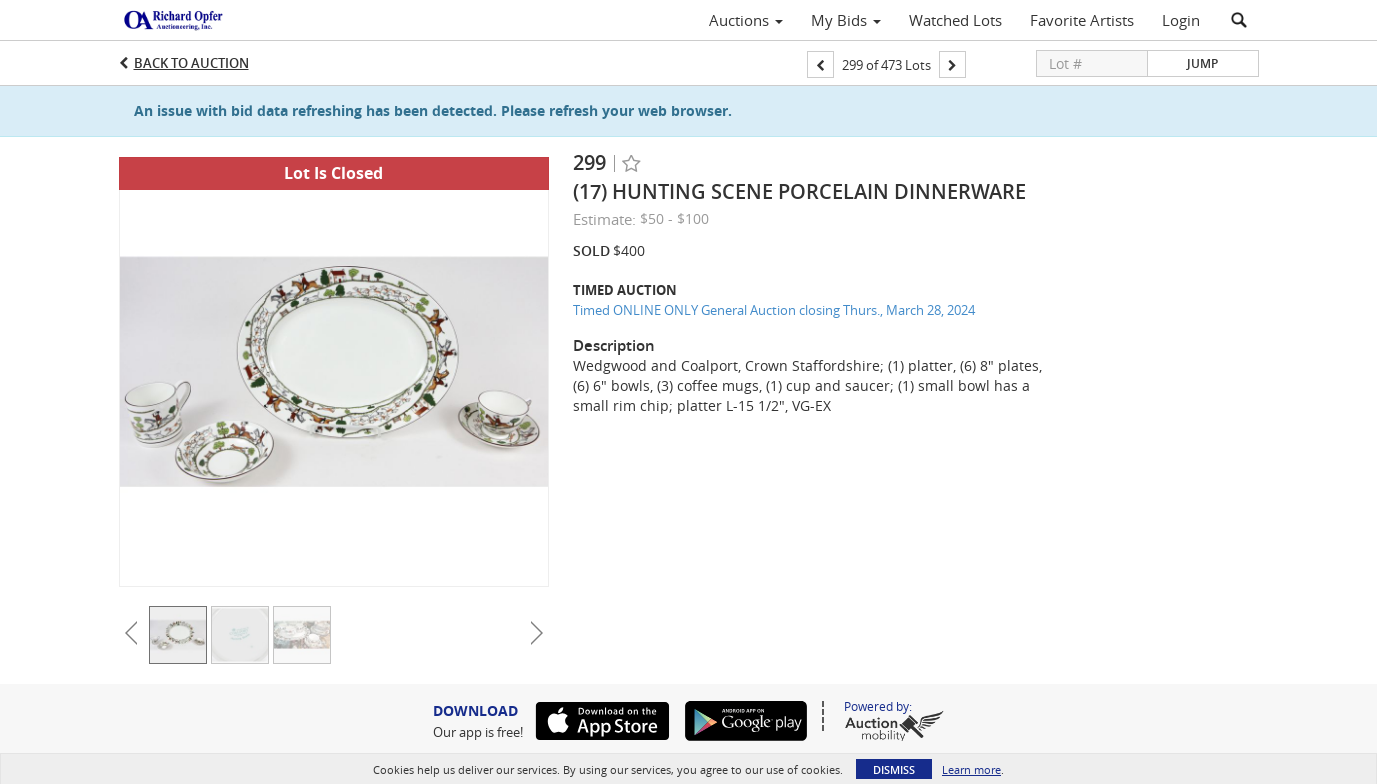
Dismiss (894, 769)
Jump (1202, 63)
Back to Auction (191, 63)
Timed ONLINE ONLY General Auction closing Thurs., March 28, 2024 (774, 310)
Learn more (971, 769)
